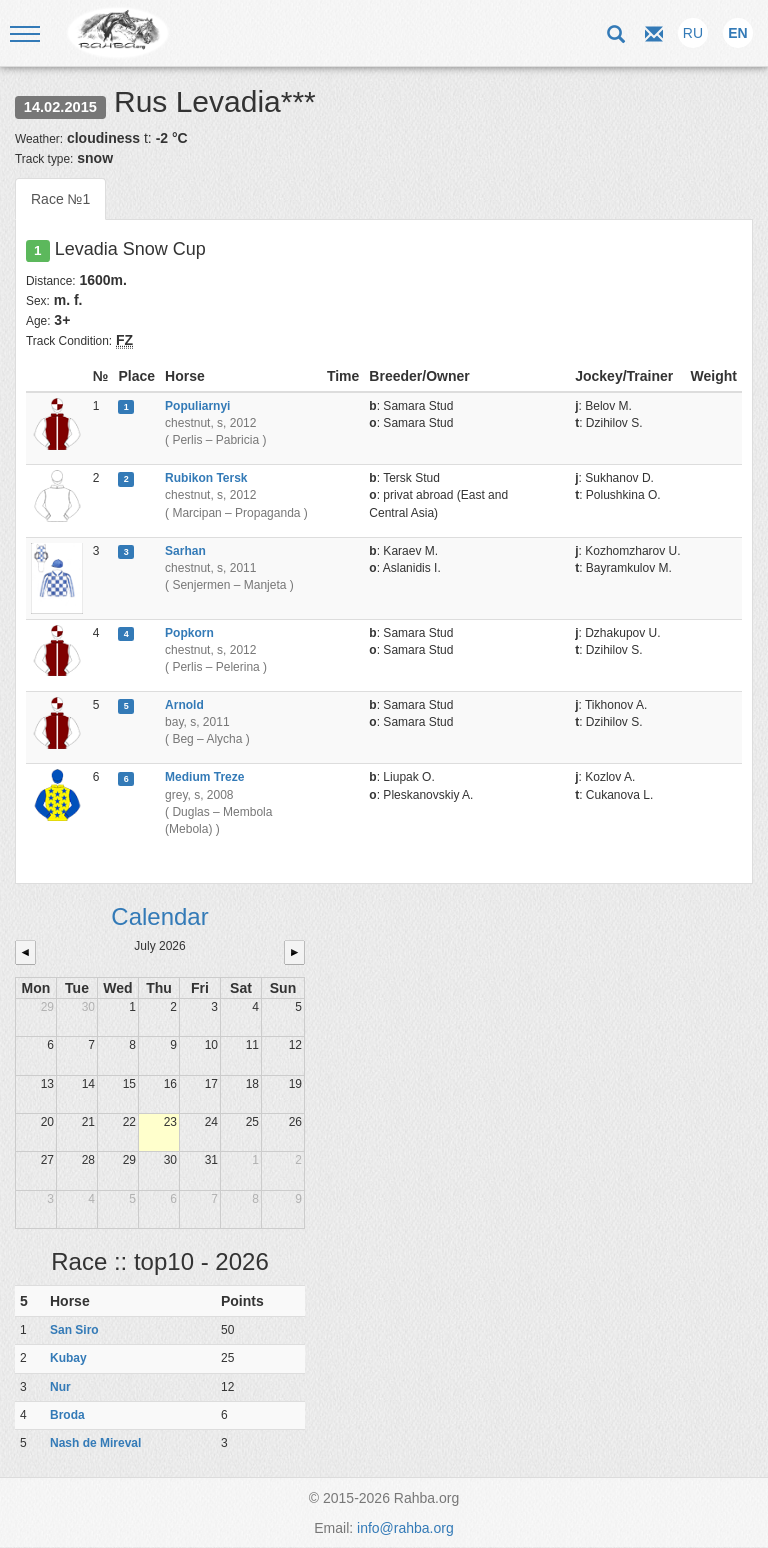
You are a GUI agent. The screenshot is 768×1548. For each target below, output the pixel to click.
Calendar (159, 916)
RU (693, 33)
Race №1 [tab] (60, 199)
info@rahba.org (405, 1528)
